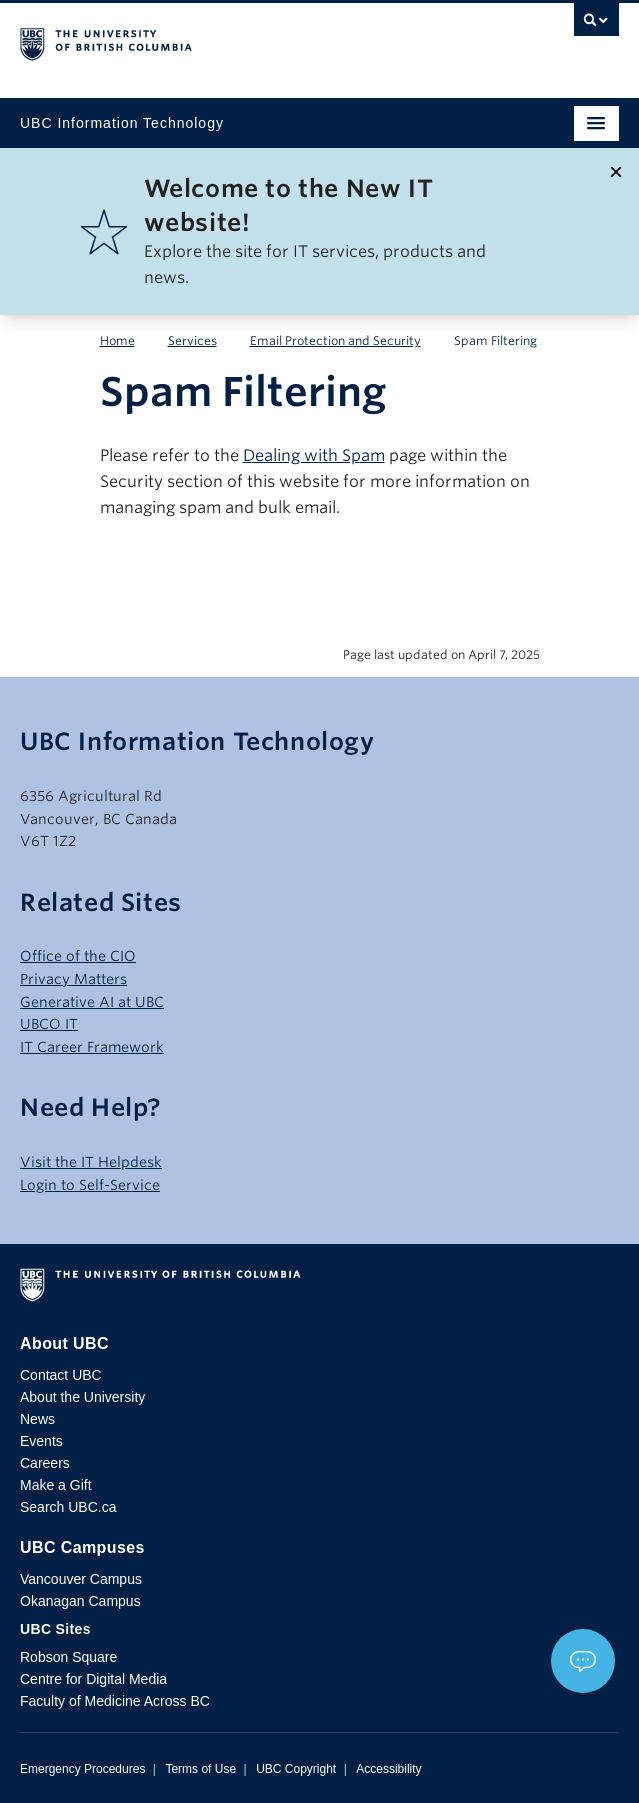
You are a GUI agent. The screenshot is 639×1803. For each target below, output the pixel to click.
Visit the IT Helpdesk (91, 1162)
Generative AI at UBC (92, 1002)
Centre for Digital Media (93, 1679)
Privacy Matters (73, 979)
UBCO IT (49, 1024)
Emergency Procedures (82, 1769)
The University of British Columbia (229, 41)
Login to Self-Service (90, 1185)
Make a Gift (56, 1485)
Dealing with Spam (314, 455)
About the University (82, 1397)
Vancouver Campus (81, 1579)
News (37, 1419)
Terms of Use (200, 1769)
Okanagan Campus (80, 1601)
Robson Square (68, 1657)
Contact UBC (61, 1375)
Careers (45, 1463)
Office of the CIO (78, 956)
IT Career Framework (92, 1047)
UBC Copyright (296, 1769)
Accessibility (388, 1769)
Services (192, 340)
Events (41, 1441)
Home (117, 340)
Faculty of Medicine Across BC (115, 1701)
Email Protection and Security (335, 340)
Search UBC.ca (68, 1507)
